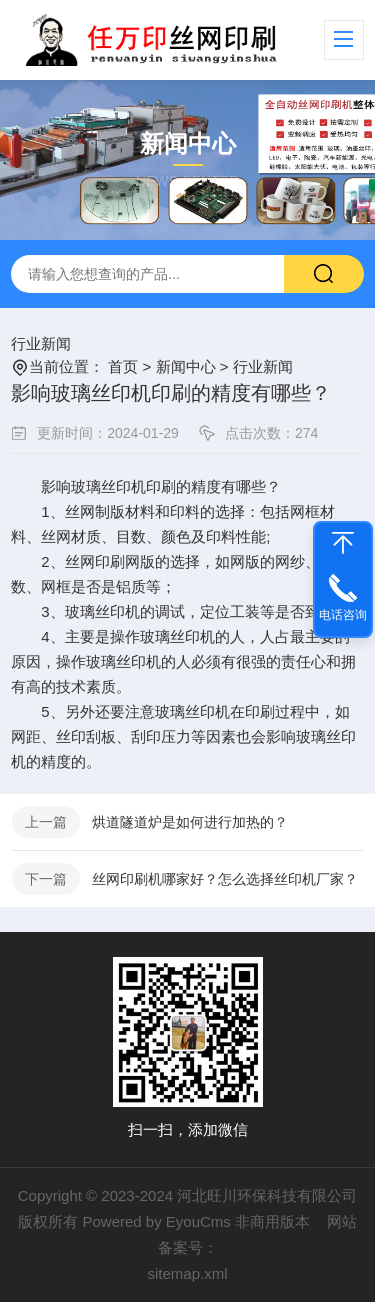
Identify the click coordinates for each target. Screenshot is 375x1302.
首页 (123, 366)
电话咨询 (343, 615)
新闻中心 (186, 366)
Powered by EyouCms (156, 1221)
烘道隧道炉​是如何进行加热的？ (190, 822)
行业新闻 (41, 343)
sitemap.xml (187, 1273)
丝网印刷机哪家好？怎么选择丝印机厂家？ (225, 879)
